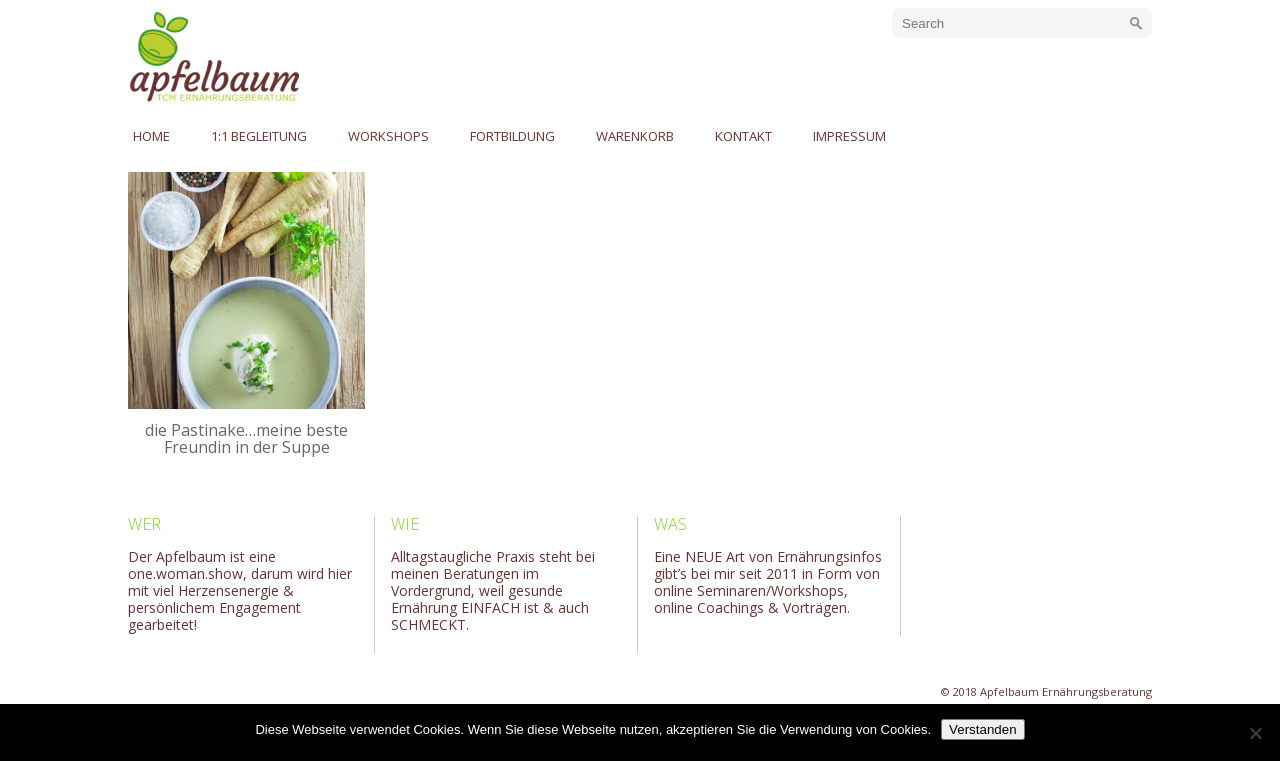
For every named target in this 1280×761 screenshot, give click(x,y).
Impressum (849, 136)
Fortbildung (512, 136)
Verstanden (982, 729)
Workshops (388, 136)
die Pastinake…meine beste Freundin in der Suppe (246, 438)
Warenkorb (635, 136)
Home (151, 136)
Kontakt (743, 136)
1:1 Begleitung (259, 136)
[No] (1255, 733)
